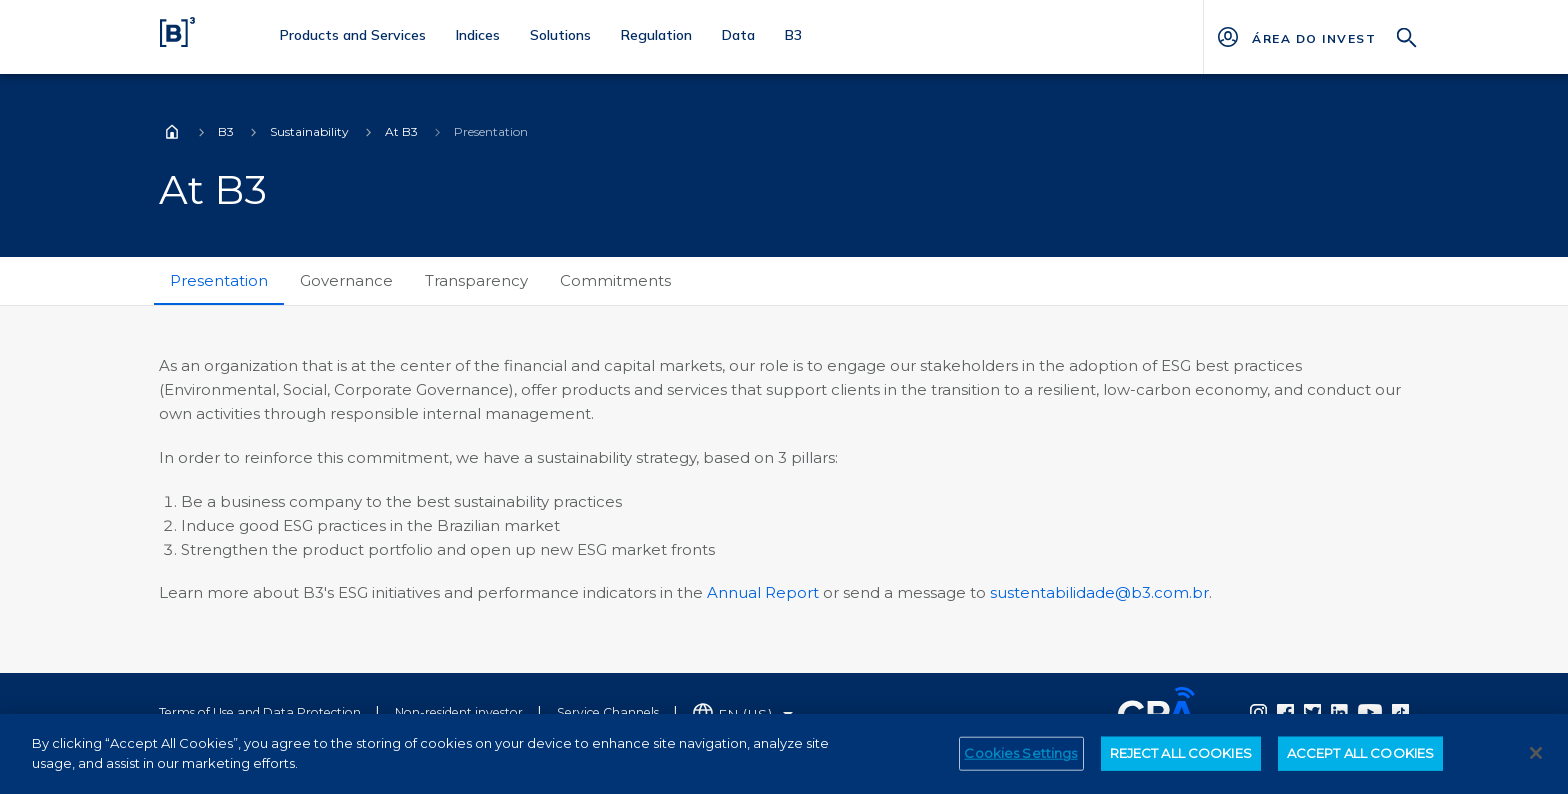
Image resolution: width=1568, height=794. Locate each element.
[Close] (1536, 763)
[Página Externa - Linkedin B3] (1339, 712)
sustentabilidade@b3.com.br (1099, 592)
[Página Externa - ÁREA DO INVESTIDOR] (1313, 37)
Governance (346, 280)
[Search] (1407, 35)
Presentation (219, 280)
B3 (226, 131)
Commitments (615, 280)
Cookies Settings (1020, 762)
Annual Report (763, 592)
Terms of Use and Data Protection (260, 712)
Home (172, 132)
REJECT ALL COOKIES (1181, 762)
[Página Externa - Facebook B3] (1285, 712)
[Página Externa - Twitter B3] (1312, 712)
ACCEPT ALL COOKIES (1360, 762)
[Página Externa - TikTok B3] (1400, 712)
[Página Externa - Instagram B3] (1258, 712)
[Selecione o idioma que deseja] (743, 714)
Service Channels (608, 712)
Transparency (476, 280)
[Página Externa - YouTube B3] (1370, 712)
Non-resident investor (459, 712)
